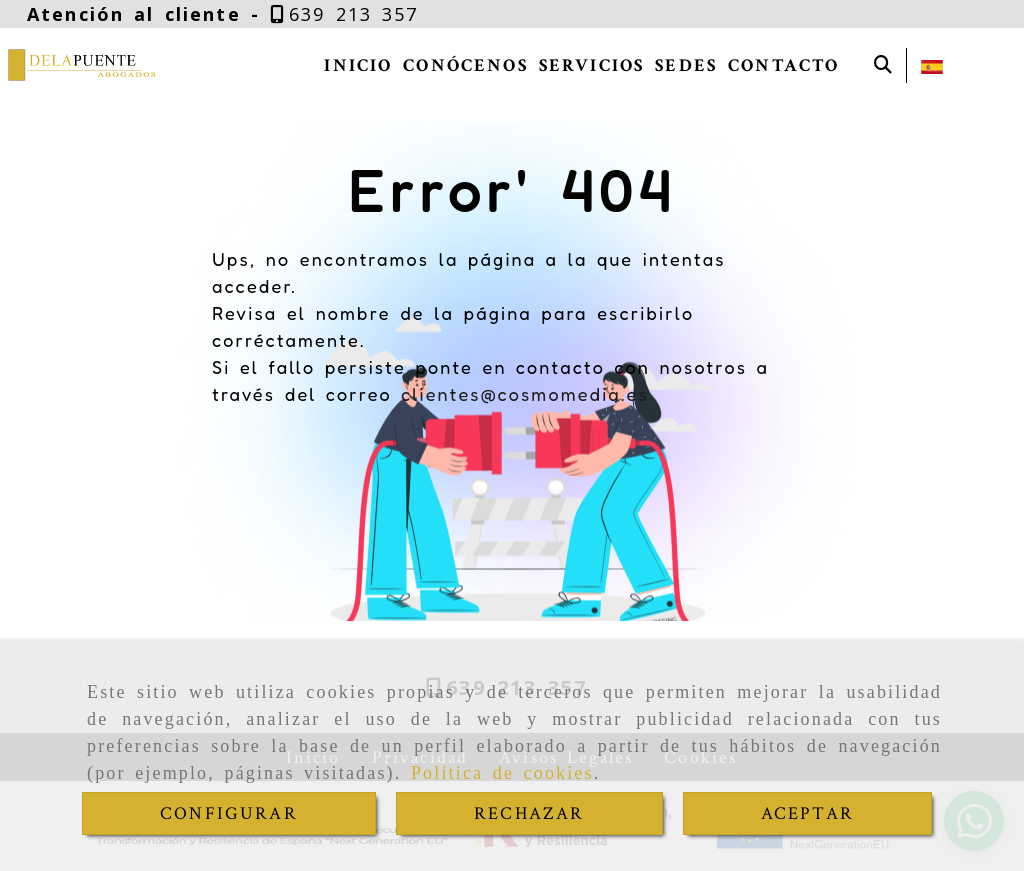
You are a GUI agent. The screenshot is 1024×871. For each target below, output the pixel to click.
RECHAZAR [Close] (529, 813)
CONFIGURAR (229, 813)
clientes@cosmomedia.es (525, 394)
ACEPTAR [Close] (807, 813)
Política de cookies (502, 773)
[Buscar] (883, 65)
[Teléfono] (344, 14)
